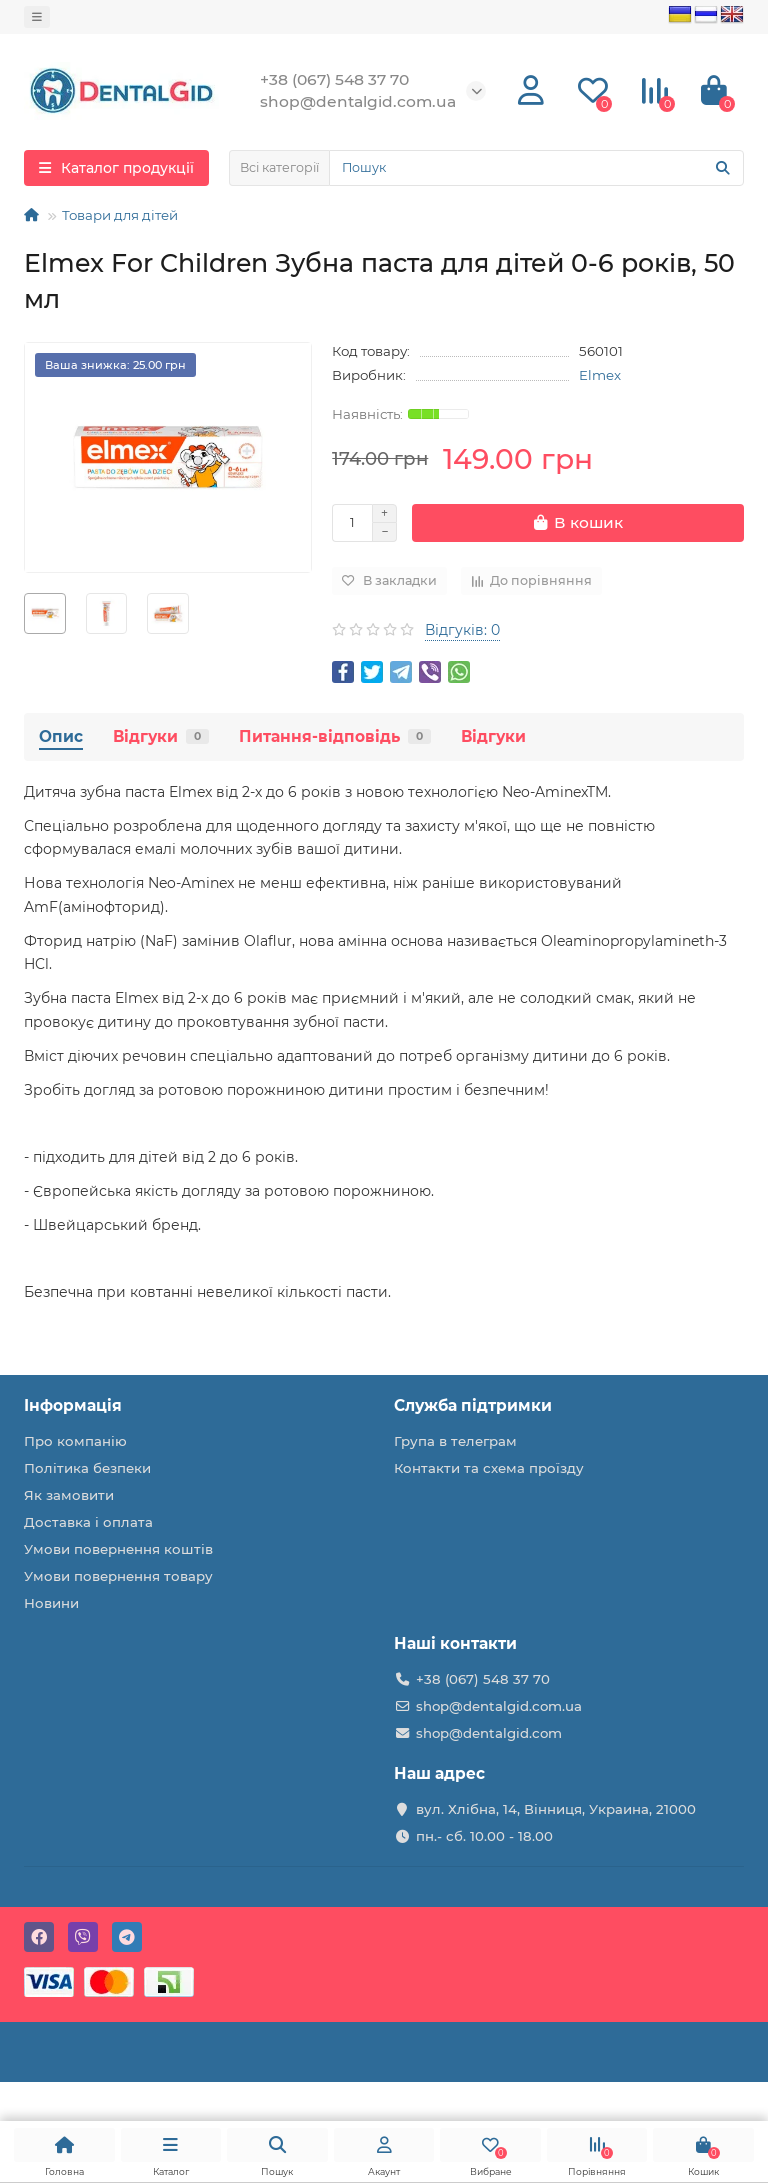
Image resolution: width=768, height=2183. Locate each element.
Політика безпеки (87, 1468)
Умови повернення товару (118, 1576)
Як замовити (69, 1495)
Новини (51, 1603)
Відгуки (161, 736)
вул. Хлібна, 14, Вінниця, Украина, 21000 (556, 1809)
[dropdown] (37, 17)
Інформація (73, 1405)
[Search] (536, 168)
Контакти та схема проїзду (489, 1468)
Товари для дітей (120, 215)
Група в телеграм (455, 1441)
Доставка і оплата (88, 1522)
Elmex (600, 375)
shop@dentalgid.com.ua (499, 1706)
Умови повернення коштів (118, 1549)
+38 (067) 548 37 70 (483, 1679)
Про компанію (75, 1441)
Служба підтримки (473, 1405)
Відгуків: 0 (462, 630)
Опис (61, 736)
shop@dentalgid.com (489, 1733)
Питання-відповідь (335, 736)
